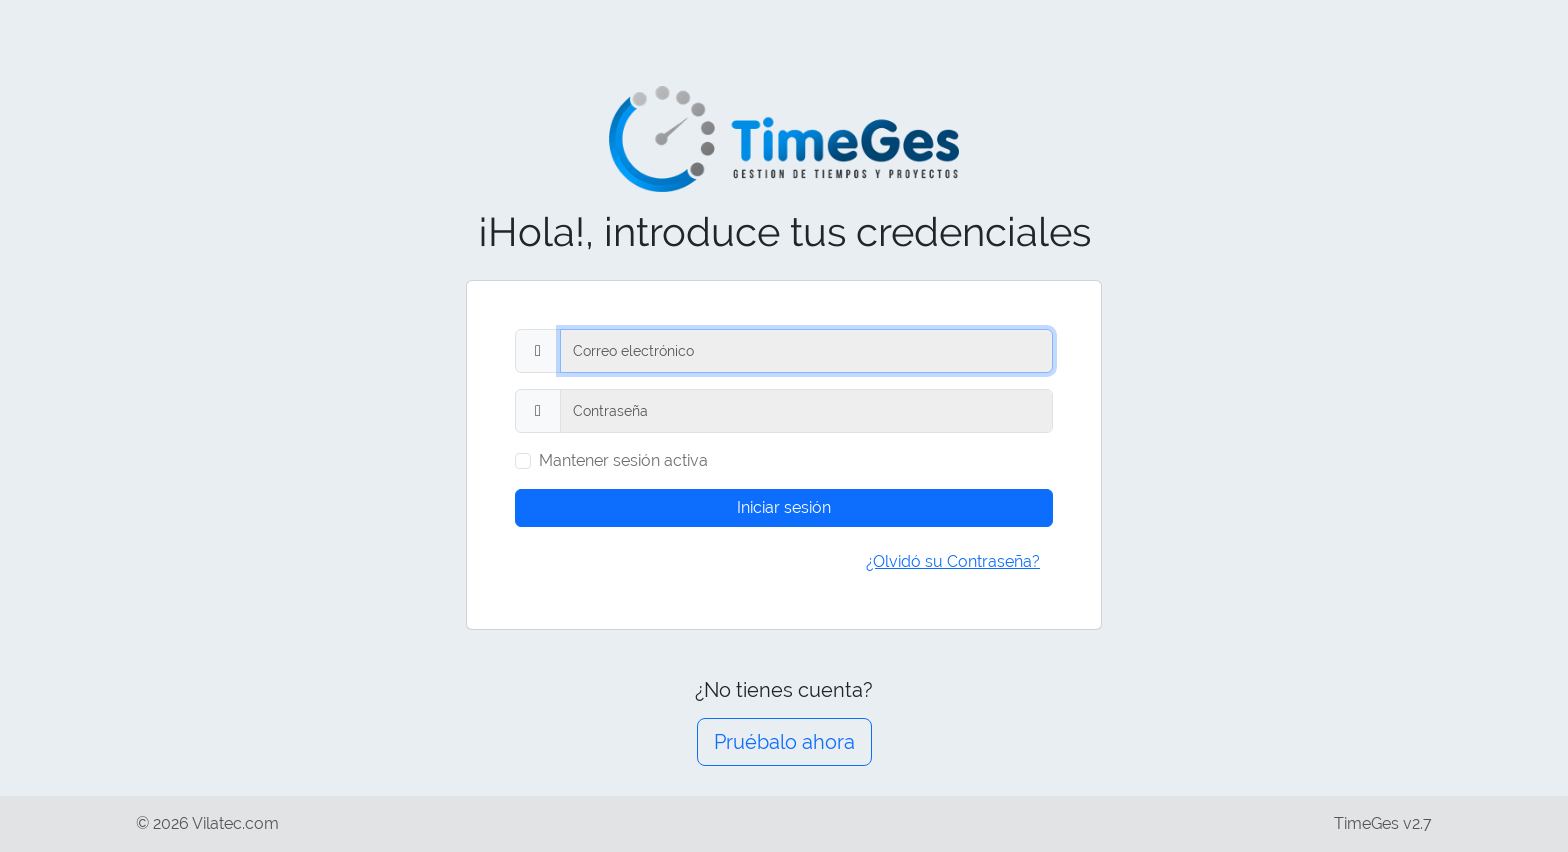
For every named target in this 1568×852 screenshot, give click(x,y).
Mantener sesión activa (623, 460)
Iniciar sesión (784, 507)
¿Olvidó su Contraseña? (953, 561)
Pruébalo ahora (784, 742)
